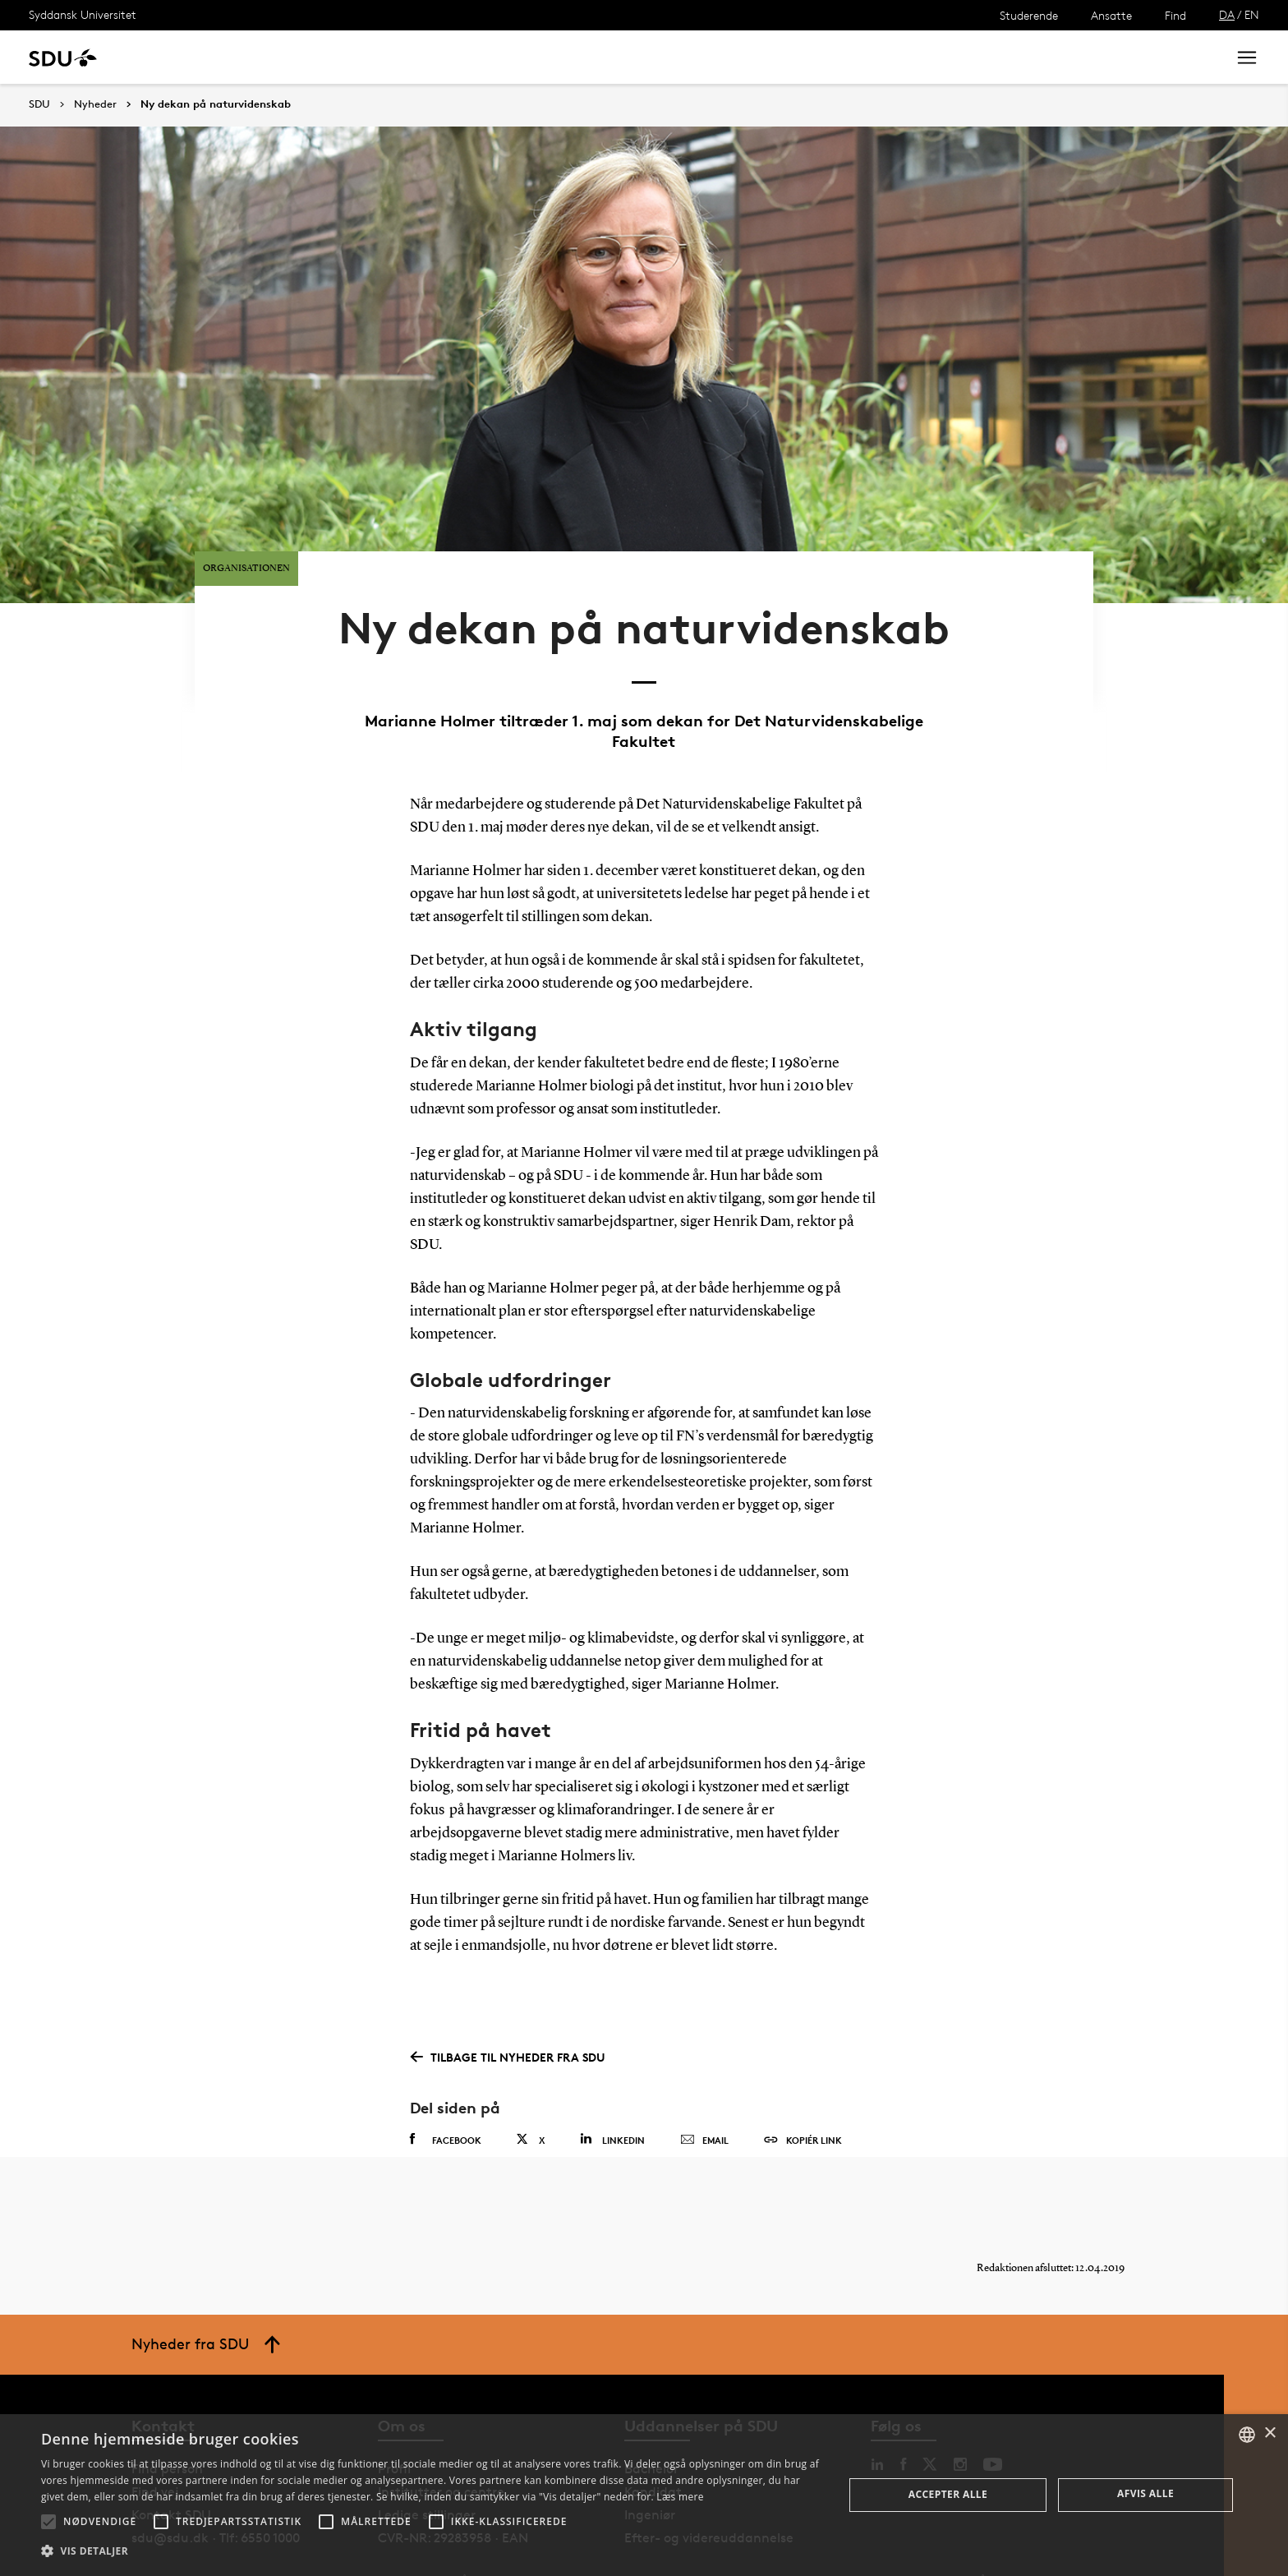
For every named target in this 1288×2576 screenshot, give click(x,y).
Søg (1193, 57)
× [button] (1269, 2433)
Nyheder (340, 57)
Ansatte (1111, 15)
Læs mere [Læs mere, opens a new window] (679, 2497)
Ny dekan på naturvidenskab (215, 104)
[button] (48, 2521)
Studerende (1029, 15)
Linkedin (612, 2093)
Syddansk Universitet (82, 14)
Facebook (445, 2093)
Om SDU (584, 57)
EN (1251, 14)
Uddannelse (175, 57)
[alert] (644, 2495)
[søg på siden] (1077, 57)
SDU (39, 104)
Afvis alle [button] (1145, 2493)
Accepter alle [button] (947, 2494)
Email (704, 2094)
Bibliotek (511, 57)
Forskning (263, 57)
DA (1227, 14)
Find (1175, 15)
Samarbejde (425, 57)
